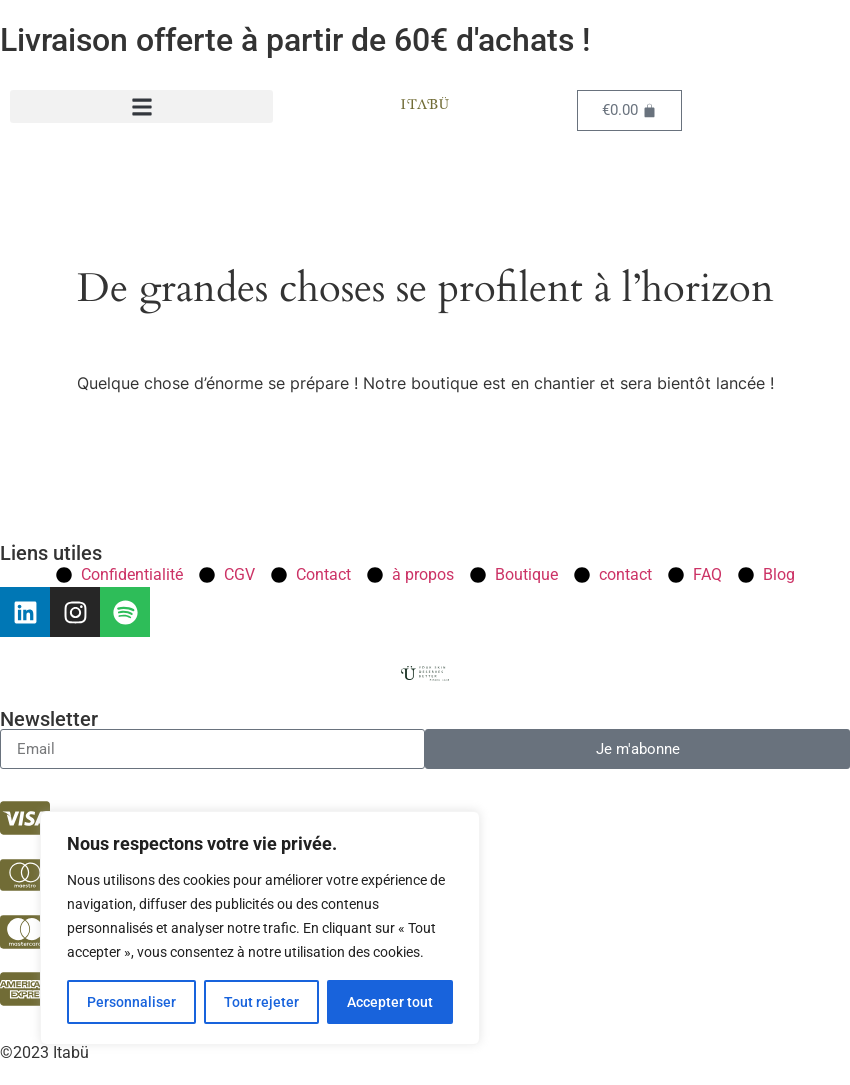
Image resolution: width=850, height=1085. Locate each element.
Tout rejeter (261, 1002)
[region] (260, 928)
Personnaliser (131, 1002)
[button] (141, 106)
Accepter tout (390, 1002)
